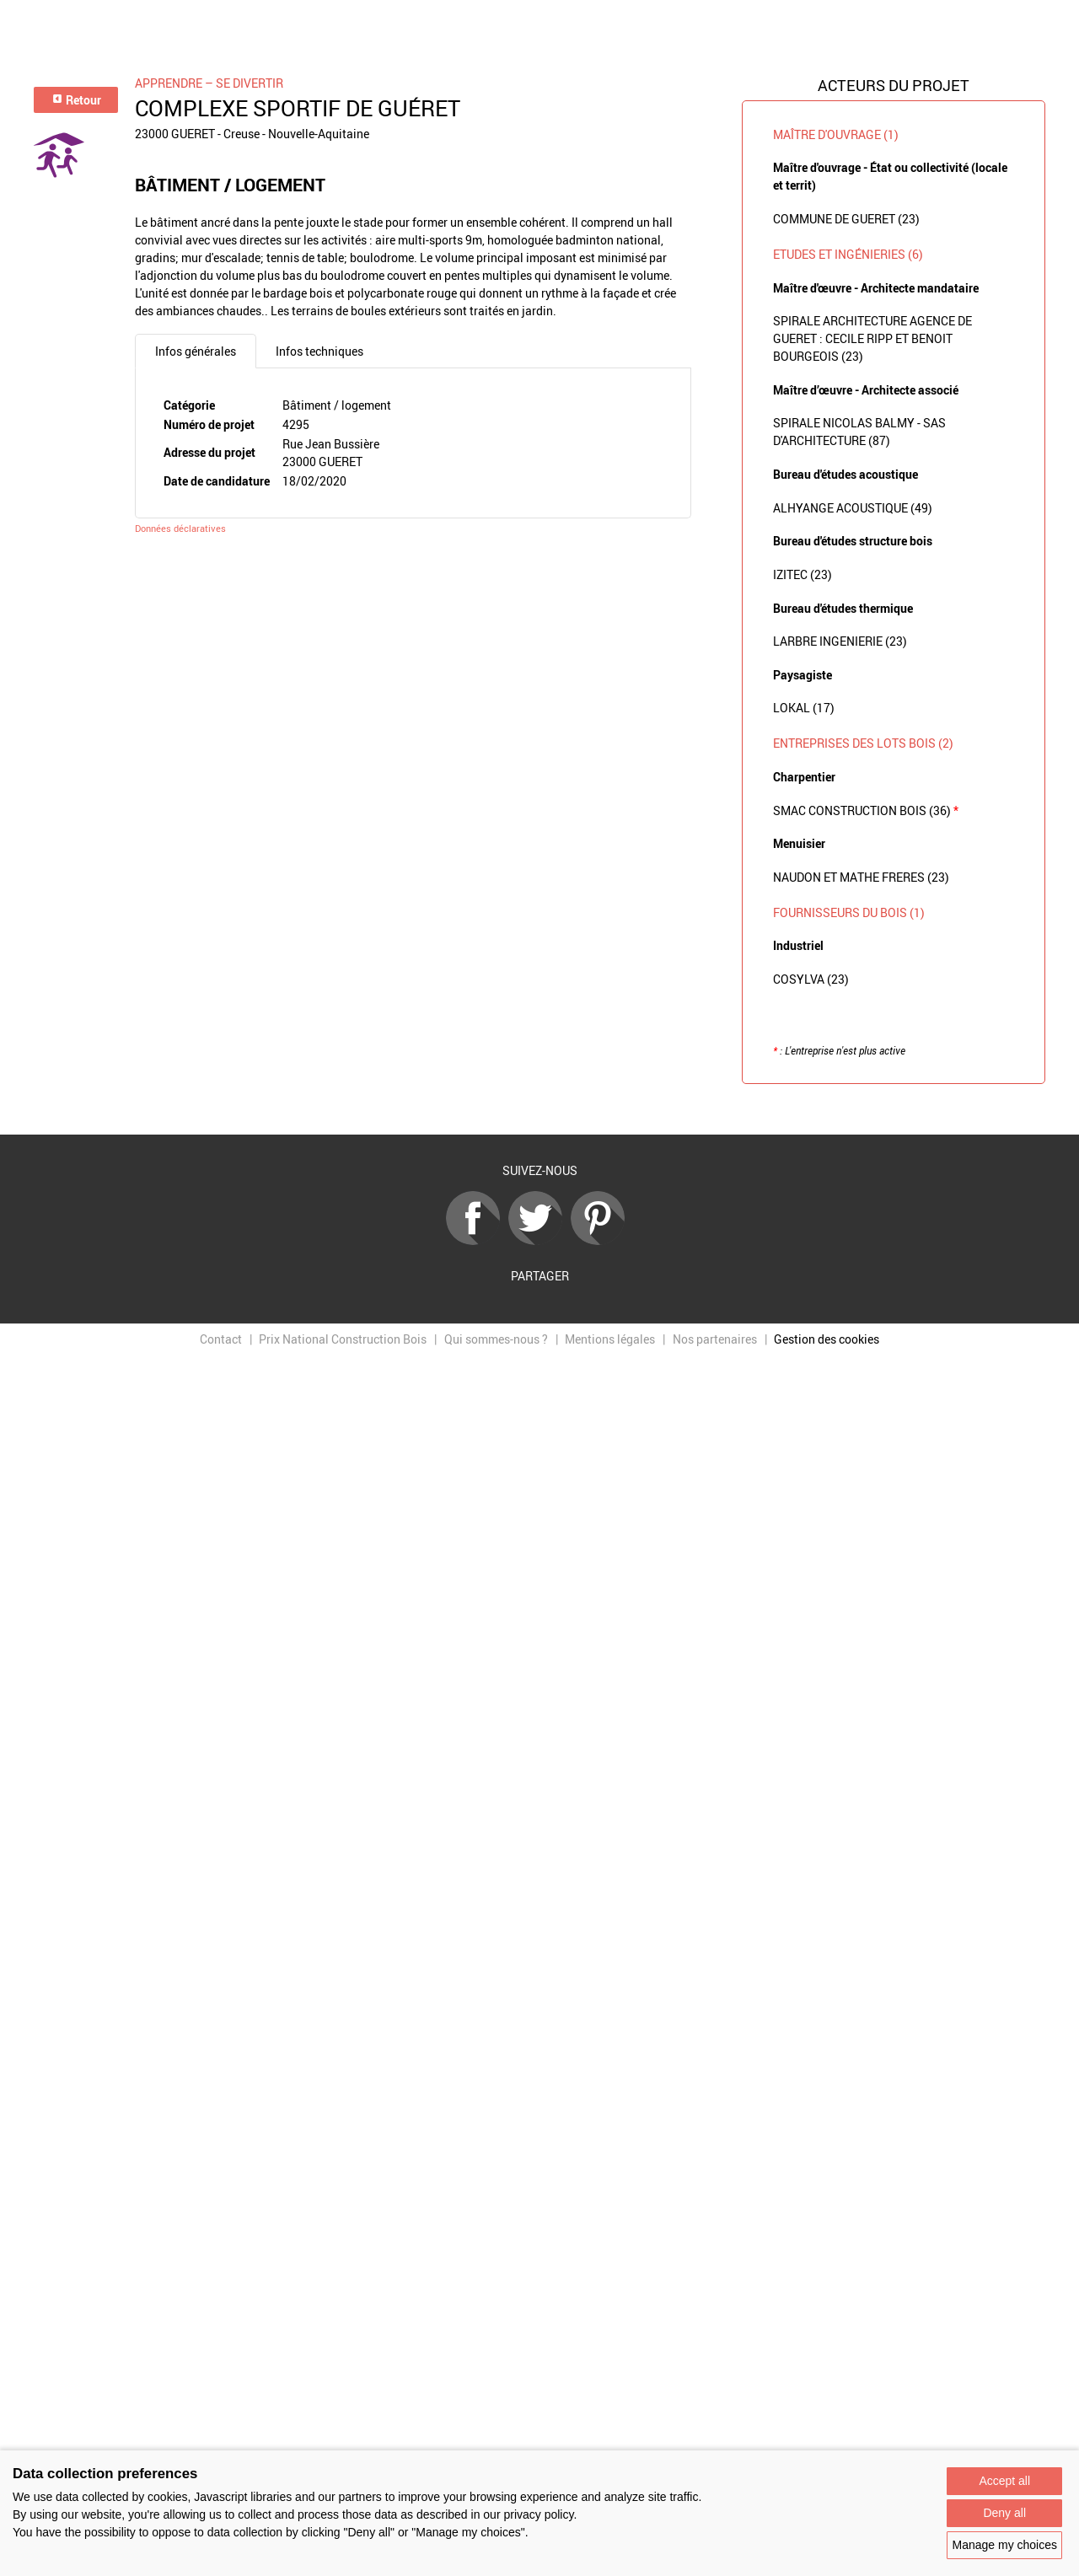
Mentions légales (610, 1339)
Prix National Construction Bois (343, 1339)
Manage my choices (1004, 2545)
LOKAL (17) (804, 708)
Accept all (1004, 2480)
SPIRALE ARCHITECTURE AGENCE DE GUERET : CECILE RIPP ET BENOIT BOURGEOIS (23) (872, 338)
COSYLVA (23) (811, 979)
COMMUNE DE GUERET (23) (846, 219)
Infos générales (195, 351)
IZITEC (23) (802, 574)
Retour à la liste (539, 1110)
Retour (76, 100)
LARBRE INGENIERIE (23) (840, 641)
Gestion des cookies (826, 1339)
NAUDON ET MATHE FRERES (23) (861, 877)
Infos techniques (319, 351)
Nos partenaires (715, 1339)
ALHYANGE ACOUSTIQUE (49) (852, 508)
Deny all (1004, 2513)
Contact (221, 1339)
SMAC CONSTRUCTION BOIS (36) (865, 810)
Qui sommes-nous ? (496, 1339)
